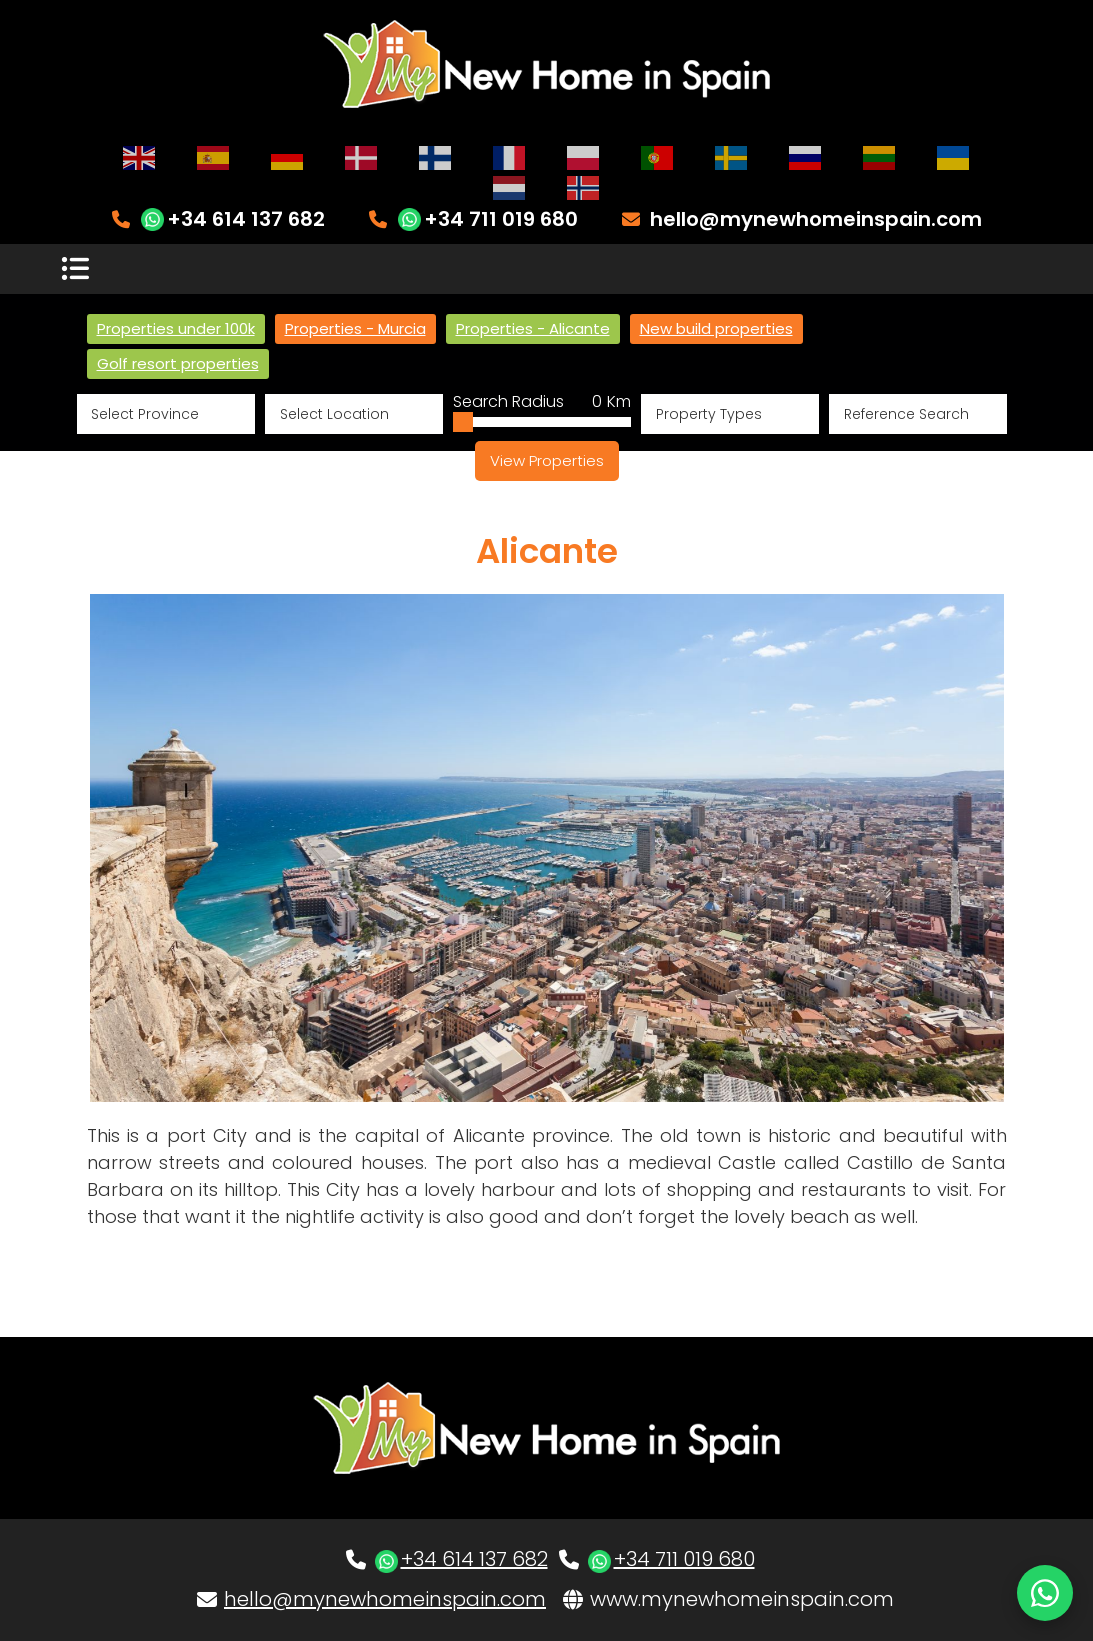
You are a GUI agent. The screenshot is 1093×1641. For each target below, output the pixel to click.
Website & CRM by (191, 1612)
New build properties (716, 328)
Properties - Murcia (355, 328)
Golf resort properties (178, 363)
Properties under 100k (176, 328)
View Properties (547, 460)
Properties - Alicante (533, 328)
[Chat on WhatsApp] (1045, 1593)
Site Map (999, 1612)
